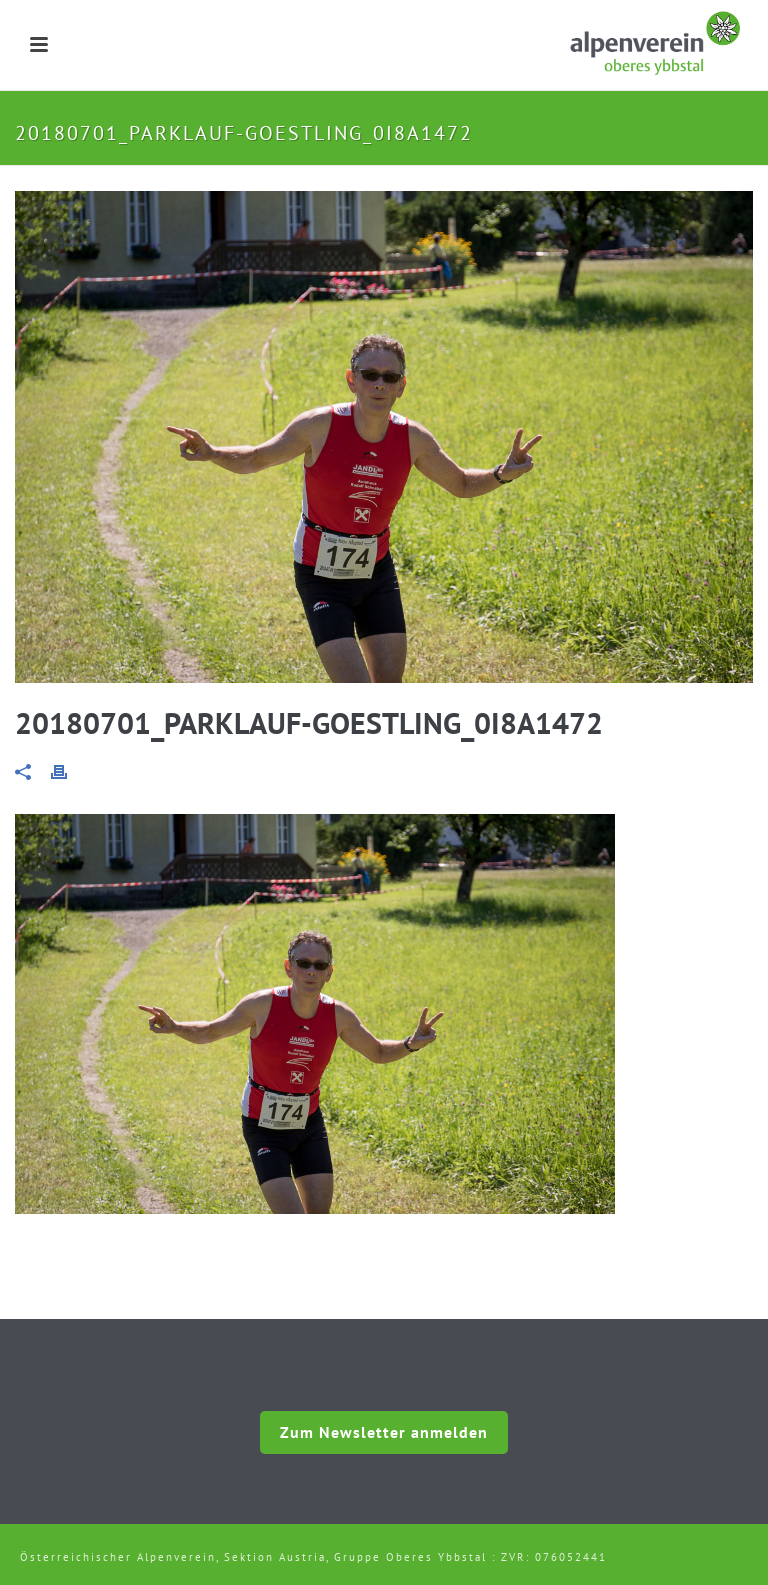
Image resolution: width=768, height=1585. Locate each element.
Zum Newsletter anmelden (384, 1432)
